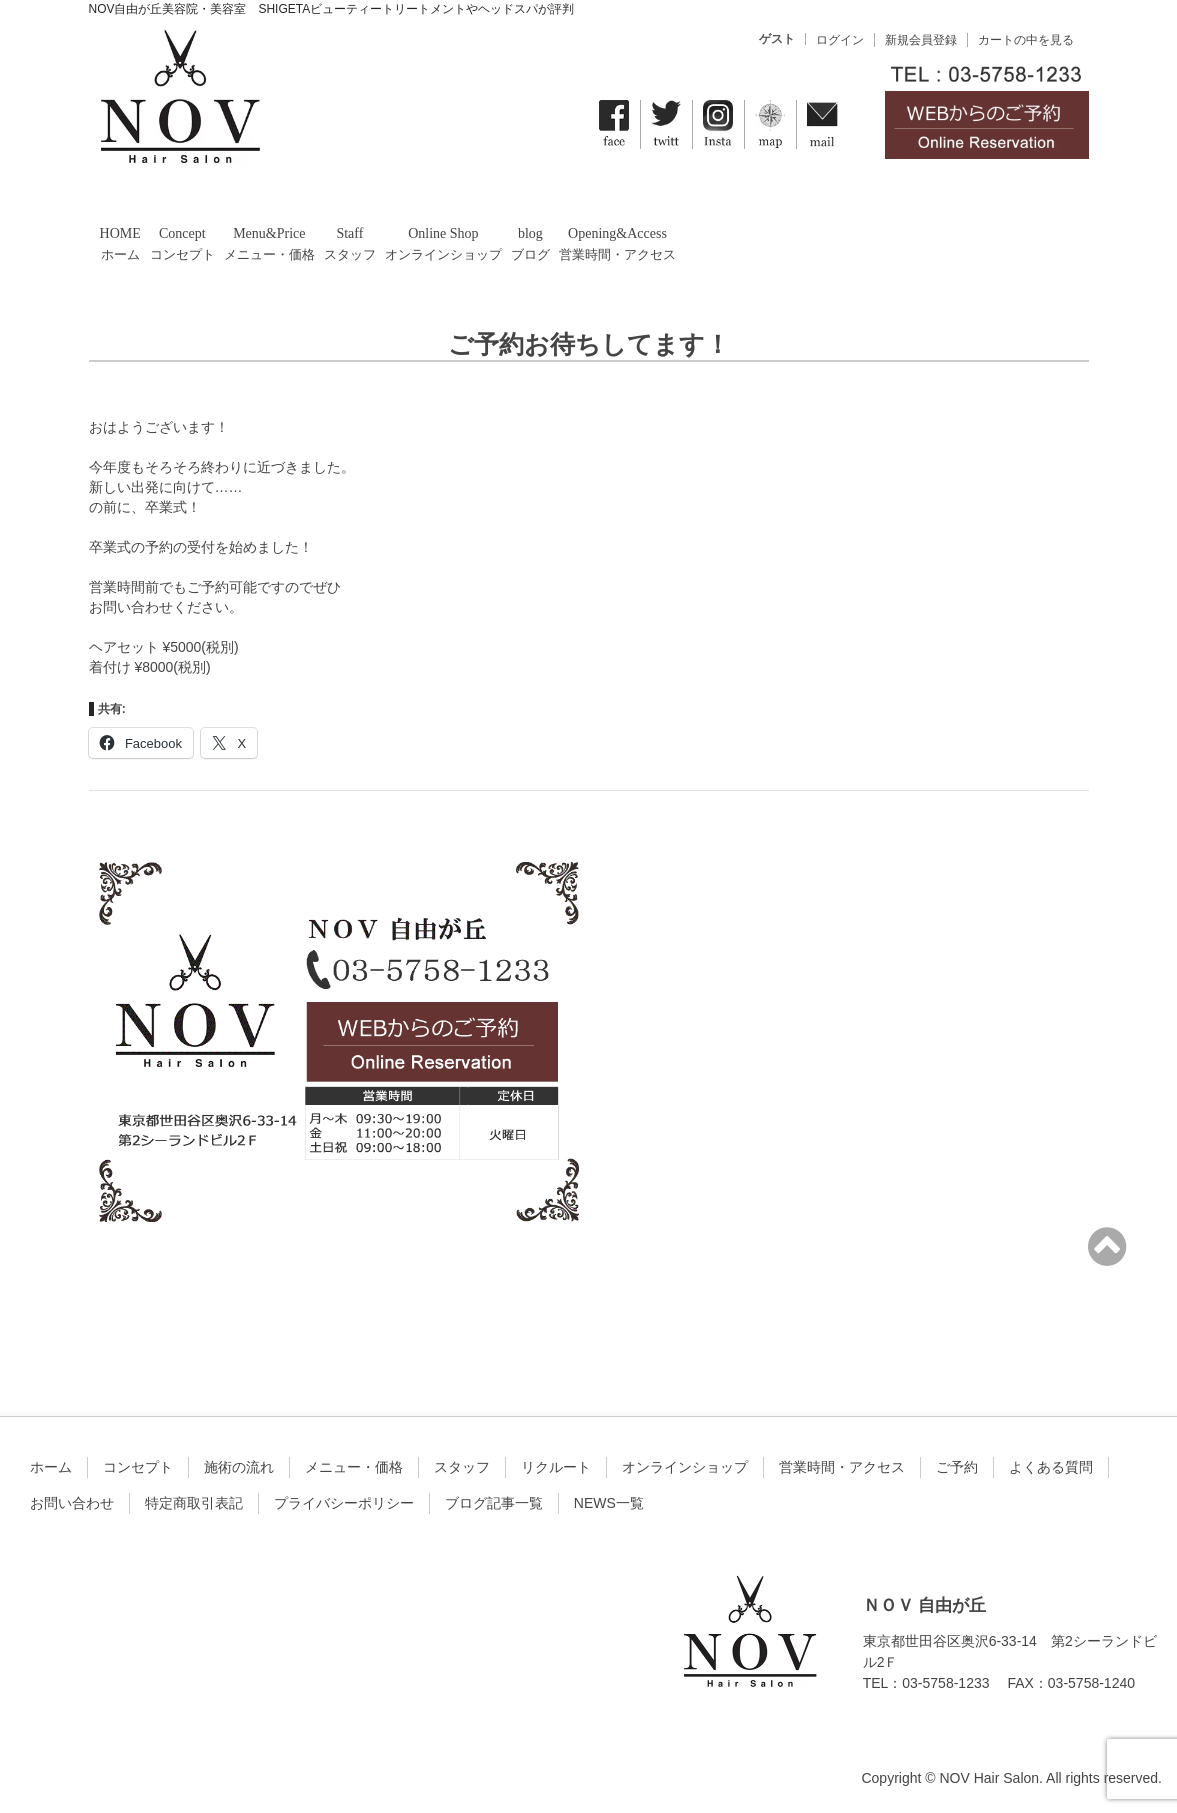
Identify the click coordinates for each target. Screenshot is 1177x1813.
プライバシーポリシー (344, 1502)
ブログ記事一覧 (494, 1502)
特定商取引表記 (194, 1502)
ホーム (51, 1466)
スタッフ (462, 1466)
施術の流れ (239, 1466)
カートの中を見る (1026, 40)
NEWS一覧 (609, 1502)
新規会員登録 (921, 40)
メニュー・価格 (354, 1466)
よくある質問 (1051, 1466)
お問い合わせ (72, 1502)
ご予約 (957, 1466)
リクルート (556, 1466)
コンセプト (138, 1466)
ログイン (840, 40)
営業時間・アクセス (842, 1466)
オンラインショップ (685, 1466)
